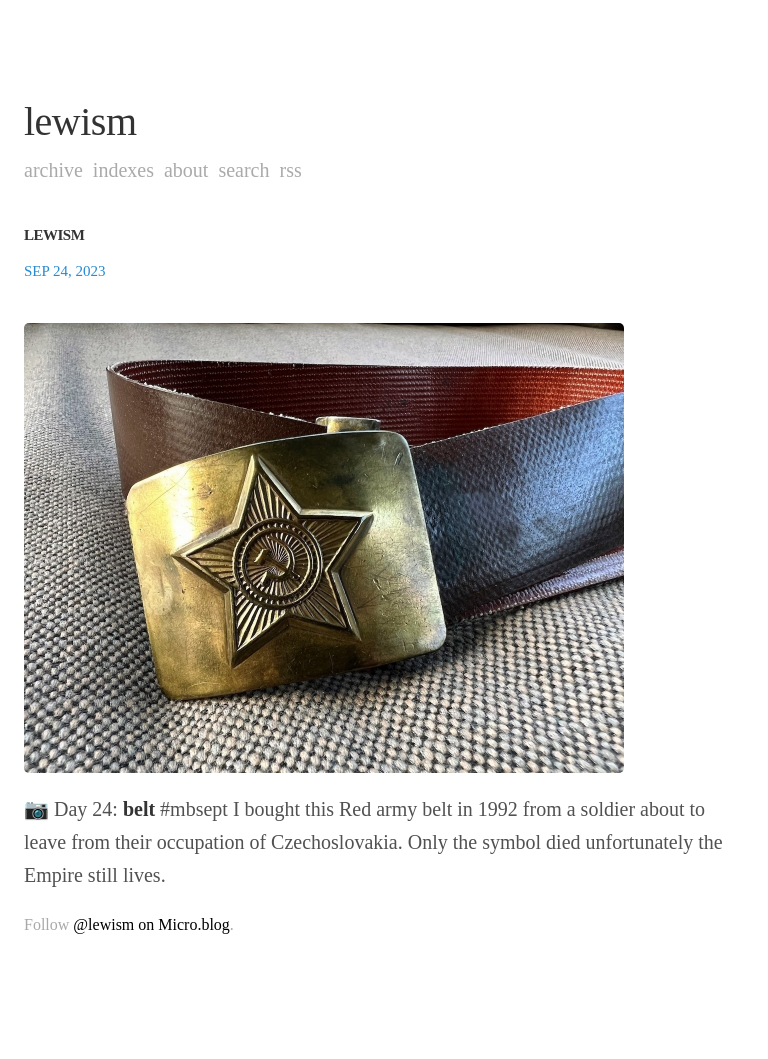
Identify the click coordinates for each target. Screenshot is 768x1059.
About (186, 170)
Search (243, 170)
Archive (53, 170)
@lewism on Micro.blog (151, 924)
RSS (290, 170)
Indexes (123, 170)
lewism (80, 121)
